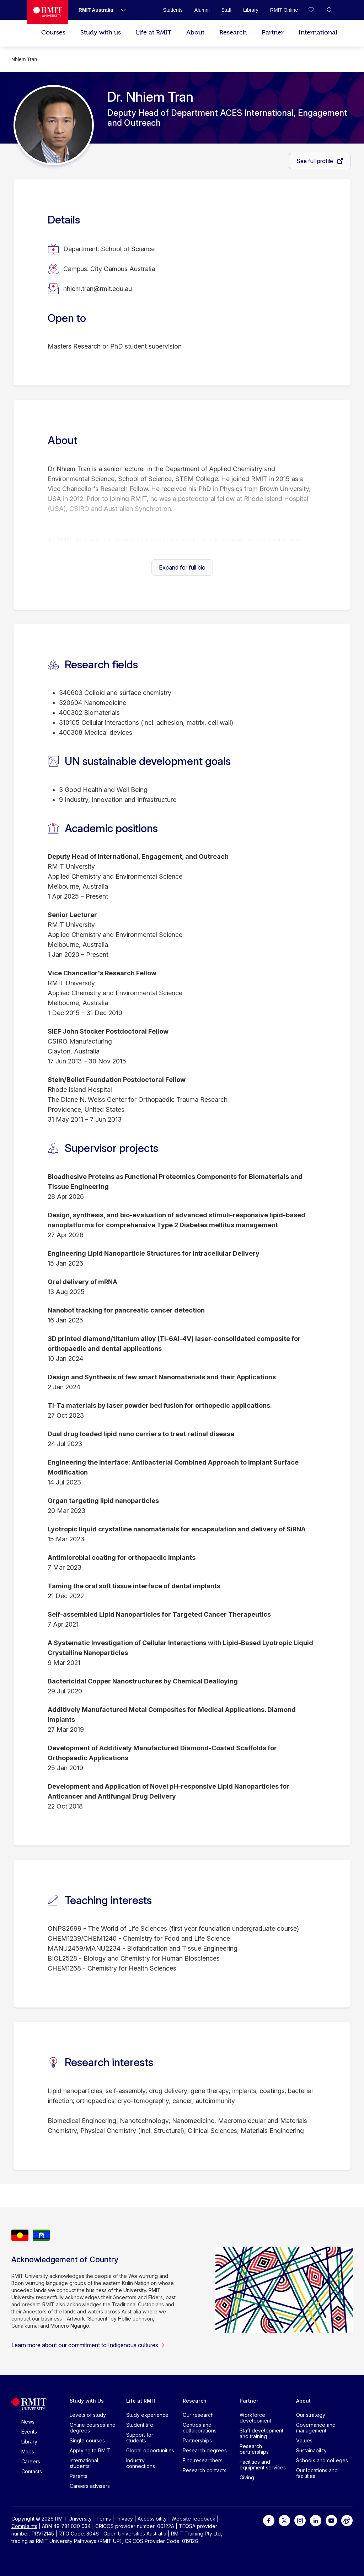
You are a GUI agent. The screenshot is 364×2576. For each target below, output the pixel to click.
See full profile (315, 161)
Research (233, 32)
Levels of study (88, 2415)
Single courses (87, 2440)
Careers (30, 2461)
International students (84, 2463)
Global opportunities (150, 2450)
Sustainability (311, 2450)
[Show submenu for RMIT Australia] (120, 10)
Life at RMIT (153, 32)
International (318, 32)
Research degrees (205, 2450)
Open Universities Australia (134, 2534)
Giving (247, 2477)
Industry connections (140, 2463)
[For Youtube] (331, 2520)
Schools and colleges (322, 2460)
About (195, 32)
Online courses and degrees (93, 2428)
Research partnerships (254, 2449)
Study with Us (87, 2401)
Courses (53, 32)
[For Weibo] (347, 2520)
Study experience (147, 2415)
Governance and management (316, 2428)
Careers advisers (90, 2486)
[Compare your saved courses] (315, 10)
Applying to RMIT (90, 2450)
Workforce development (255, 2418)
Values (304, 2440)
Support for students (139, 2437)
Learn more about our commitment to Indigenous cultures (88, 2345)
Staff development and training (261, 2433)
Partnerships (197, 2440)
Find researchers (203, 2460)
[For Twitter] (284, 2520)
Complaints (24, 2526)
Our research (198, 2415)
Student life (139, 2425)
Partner (273, 32)
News (27, 2422)
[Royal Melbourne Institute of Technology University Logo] (47, 12)
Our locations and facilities (317, 2473)
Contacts (31, 2471)
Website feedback (193, 2519)
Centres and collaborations (199, 2428)
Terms (103, 2519)
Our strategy (310, 2415)
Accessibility (152, 2519)
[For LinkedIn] (315, 2520)
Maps (27, 2451)
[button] (329, 10)
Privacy (124, 2519)
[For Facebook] (268, 2520)
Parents (78, 2476)
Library (29, 2441)
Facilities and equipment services (263, 2464)
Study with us (100, 32)
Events (29, 2432)
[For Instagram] (300, 2520)
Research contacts (204, 2470)
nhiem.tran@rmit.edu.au (97, 288)
